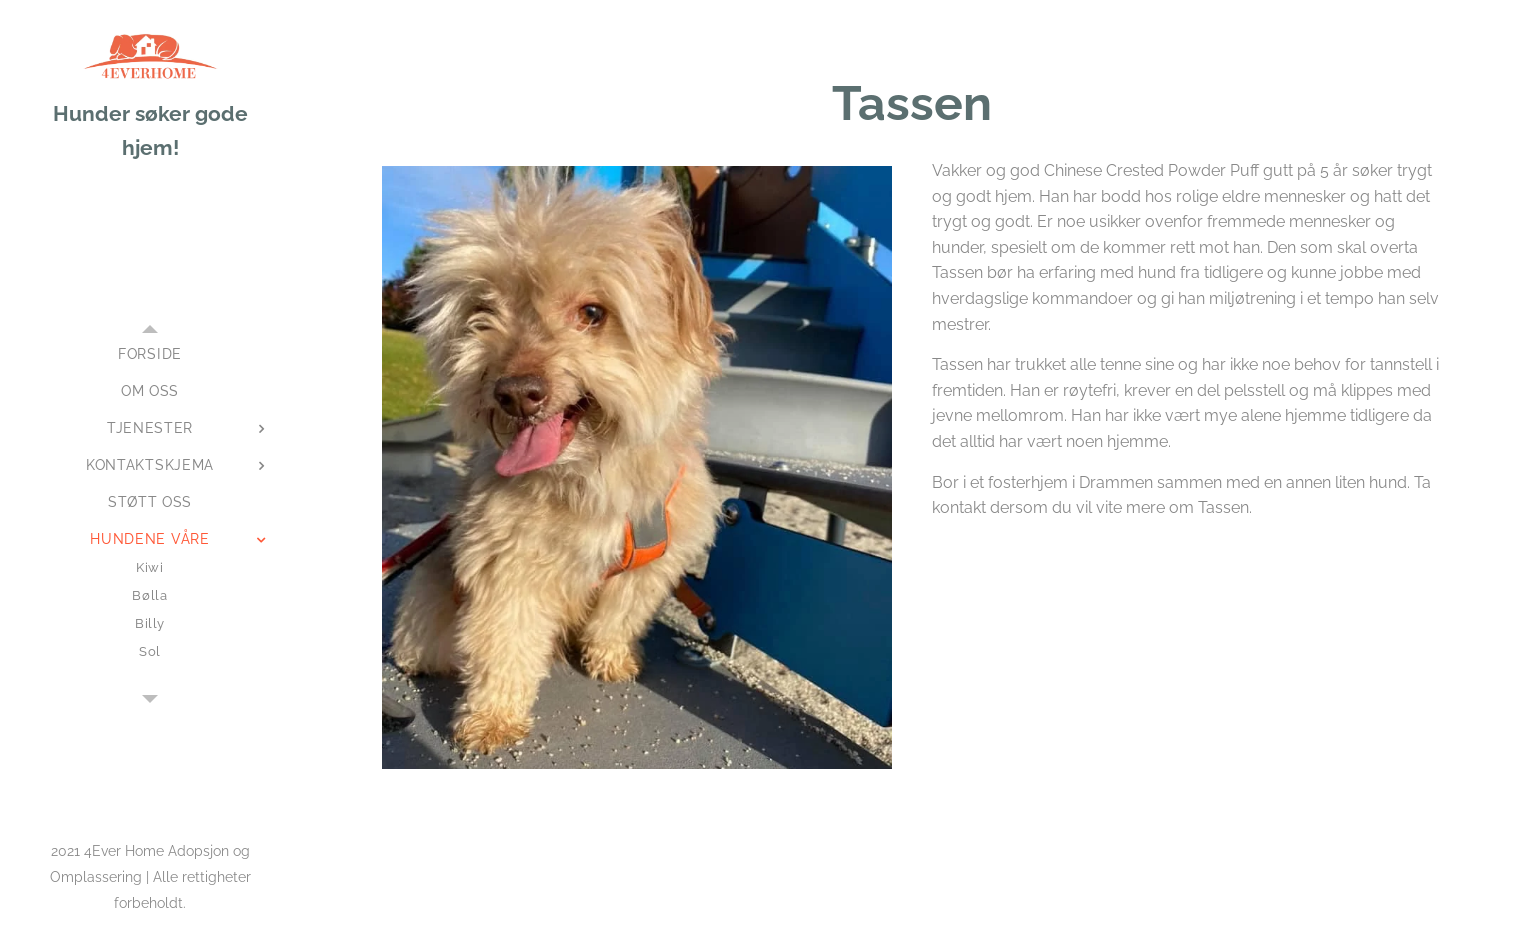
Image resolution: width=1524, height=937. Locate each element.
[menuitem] (150, 354)
